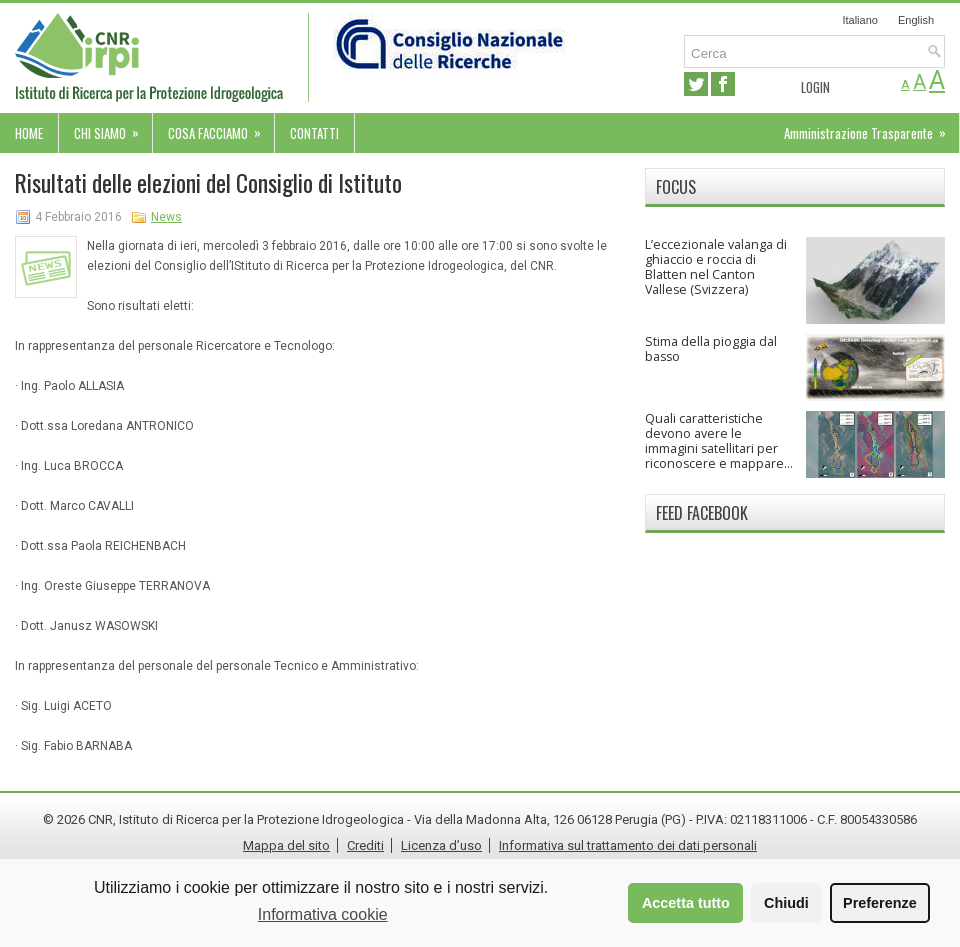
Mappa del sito (286, 845)
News (166, 217)
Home (29, 133)
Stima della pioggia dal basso (711, 349)
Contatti (314, 133)
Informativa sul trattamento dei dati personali (628, 845)
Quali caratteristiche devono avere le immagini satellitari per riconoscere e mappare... (719, 441)
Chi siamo (113, 128)
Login (815, 87)
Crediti (365, 845)
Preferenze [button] (880, 903)
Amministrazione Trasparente (871, 128)
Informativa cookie (323, 914)
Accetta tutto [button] (686, 903)
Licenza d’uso (441, 845)
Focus (676, 187)
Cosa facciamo (221, 128)
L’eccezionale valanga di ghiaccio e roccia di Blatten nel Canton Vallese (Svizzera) (716, 267)
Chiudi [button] (786, 903)
